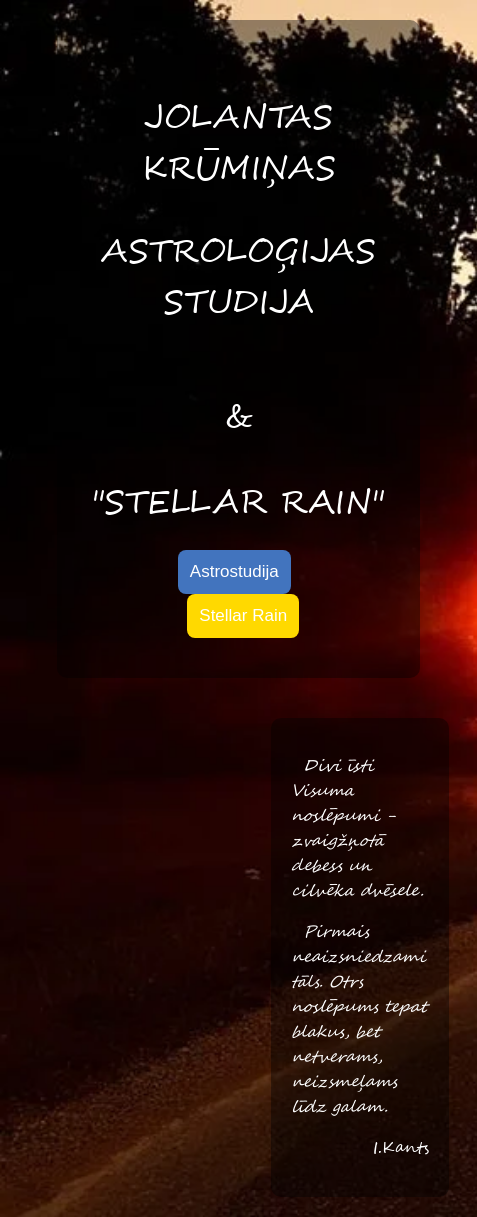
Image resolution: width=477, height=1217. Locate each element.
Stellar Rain (243, 615)
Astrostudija (234, 571)
